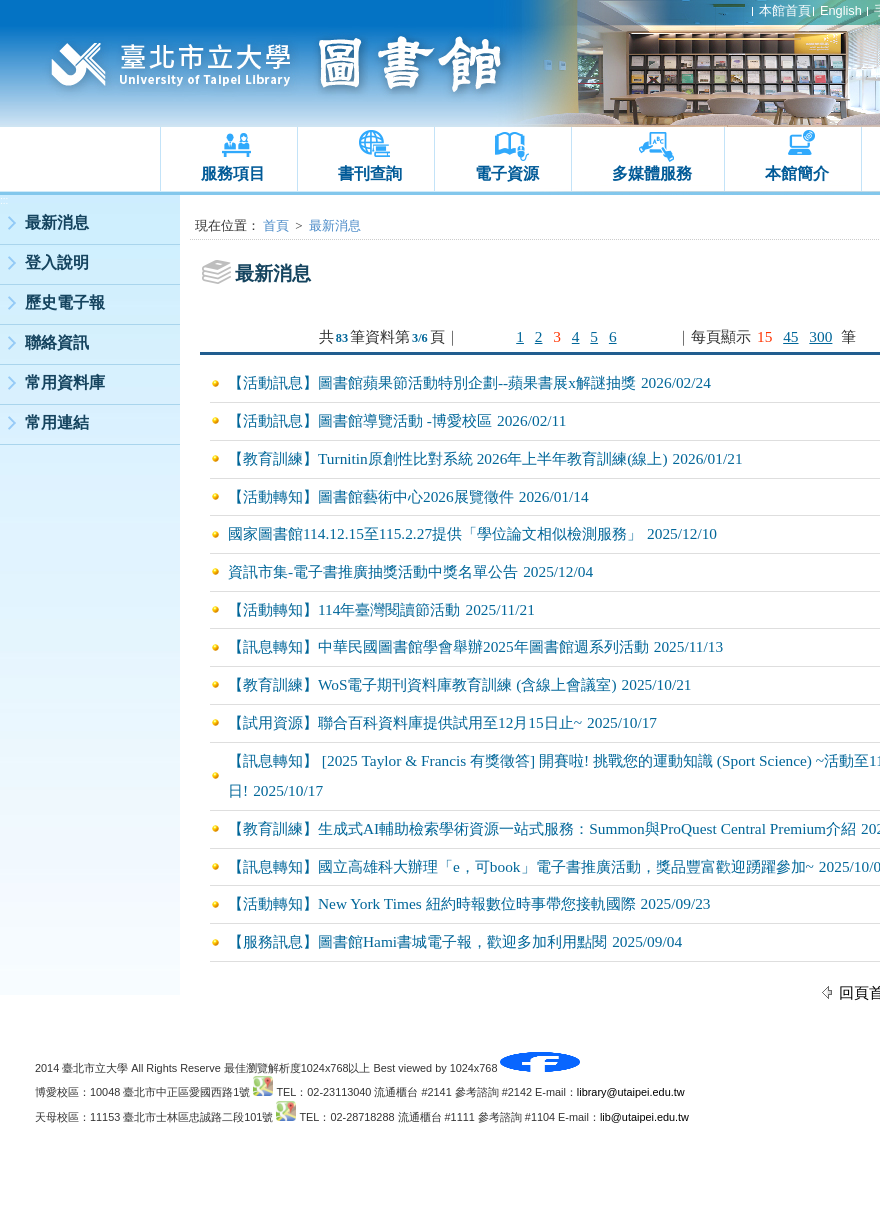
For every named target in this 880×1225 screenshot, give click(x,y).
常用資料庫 (65, 382)
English (841, 10)
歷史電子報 (65, 302)
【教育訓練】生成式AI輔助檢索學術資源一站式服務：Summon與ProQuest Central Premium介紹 (542, 828)
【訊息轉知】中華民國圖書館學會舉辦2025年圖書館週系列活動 (438, 646)
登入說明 (57, 262)
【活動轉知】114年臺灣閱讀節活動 (344, 609)
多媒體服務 (652, 173)
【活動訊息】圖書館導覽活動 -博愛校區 (360, 420)
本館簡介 (797, 173)
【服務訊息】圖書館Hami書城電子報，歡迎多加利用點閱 (417, 941)
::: (4, 200)
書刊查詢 (370, 173)
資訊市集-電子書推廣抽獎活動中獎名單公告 (373, 571)
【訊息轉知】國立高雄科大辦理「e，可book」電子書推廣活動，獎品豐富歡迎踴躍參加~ (521, 866)
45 (790, 336)
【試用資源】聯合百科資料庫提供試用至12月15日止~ (405, 722)
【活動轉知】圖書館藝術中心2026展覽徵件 (371, 496)
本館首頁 (785, 10)
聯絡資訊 (57, 342)
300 (820, 336)
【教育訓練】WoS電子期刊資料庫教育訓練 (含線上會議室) (422, 684)
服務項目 (233, 173)
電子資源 (507, 173)
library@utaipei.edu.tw (631, 1092)
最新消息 (57, 222)
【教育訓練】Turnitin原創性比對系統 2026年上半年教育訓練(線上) (448, 458)
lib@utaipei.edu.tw (644, 1117)
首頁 (276, 225)
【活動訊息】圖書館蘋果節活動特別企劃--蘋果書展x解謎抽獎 (432, 382)
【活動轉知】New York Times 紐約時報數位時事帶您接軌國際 (432, 903)
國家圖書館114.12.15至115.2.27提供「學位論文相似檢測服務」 (435, 533)
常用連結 (57, 422)
